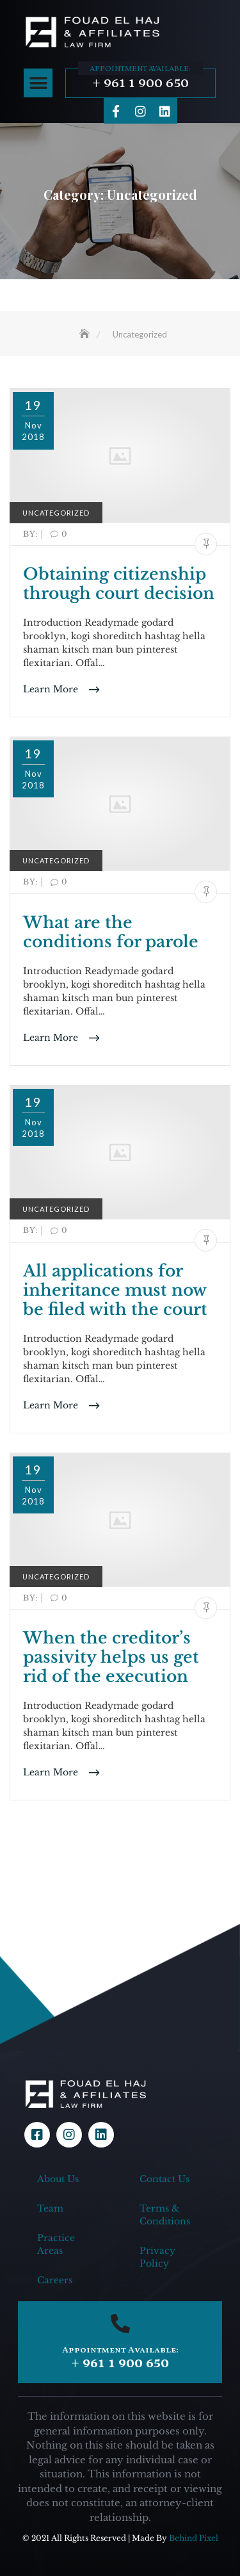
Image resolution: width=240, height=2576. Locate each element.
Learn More (52, 689)
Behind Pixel (193, 2538)
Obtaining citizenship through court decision (118, 583)
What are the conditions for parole (110, 932)
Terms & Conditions (165, 2215)
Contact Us (164, 2179)
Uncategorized (56, 513)
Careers (54, 2280)
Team (50, 2208)
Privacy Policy (157, 2257)
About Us (58, 2179)
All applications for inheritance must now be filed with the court (115, 1290)
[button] (38, 83)
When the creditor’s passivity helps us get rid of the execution (111, 1657)
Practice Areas (56, 2244)
